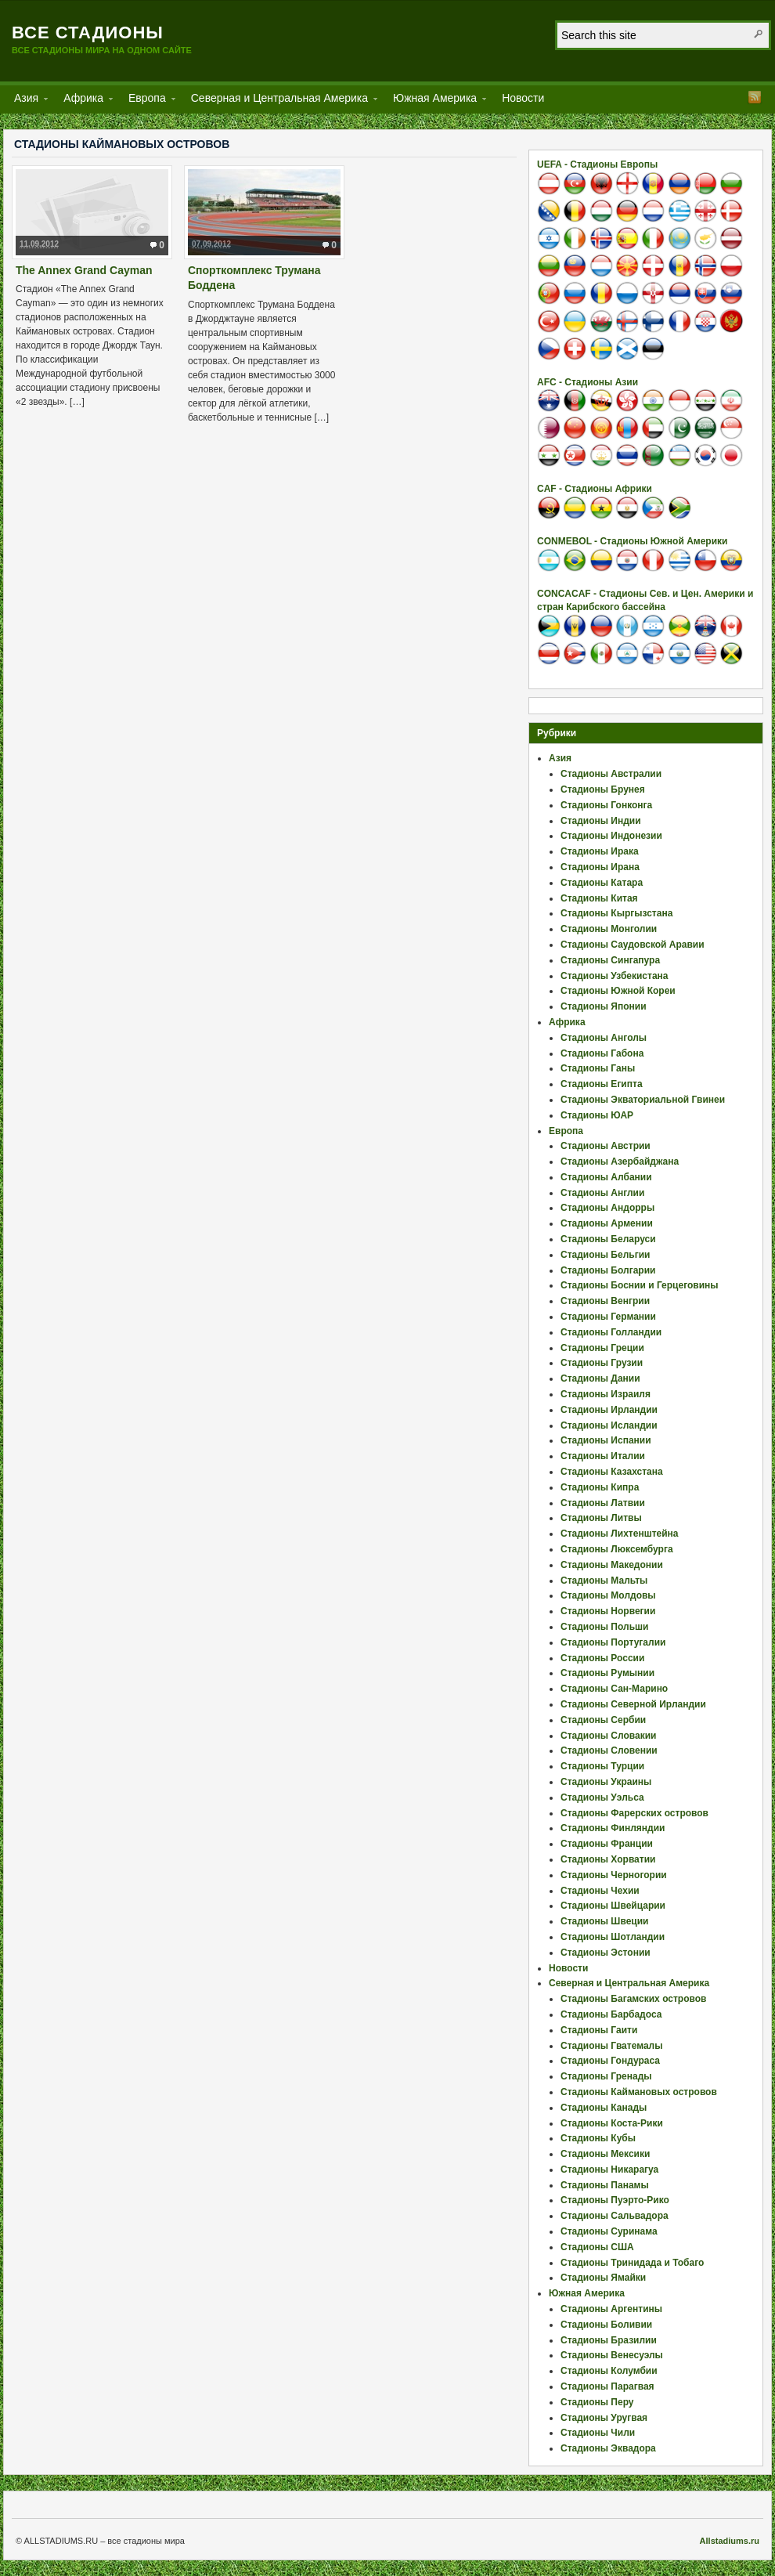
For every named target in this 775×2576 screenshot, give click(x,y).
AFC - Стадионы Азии (587, 382)
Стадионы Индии (601, 820)
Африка (83, 101)
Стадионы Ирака (600, 851)
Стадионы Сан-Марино (614, 1688)
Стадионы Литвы (601, 1517)
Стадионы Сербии (603, 1719)
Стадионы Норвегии (608, 1611)
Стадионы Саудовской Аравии (633, 944)
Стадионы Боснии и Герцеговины (640, 1285)
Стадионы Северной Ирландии (633, 1704)
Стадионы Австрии (606, 1145)
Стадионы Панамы (605, 2185)
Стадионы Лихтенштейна (620, 1533)
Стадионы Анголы (604, 1037)
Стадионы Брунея (603, 789)
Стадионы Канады (604, 2107)
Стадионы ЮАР (597, 1115)
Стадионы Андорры (607, 1207)
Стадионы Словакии (608, 1735)
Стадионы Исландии (609, 1425)
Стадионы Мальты (604, 1580)
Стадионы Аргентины (611, 2308)
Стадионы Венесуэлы (612, 2355)
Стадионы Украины (606, 1781)
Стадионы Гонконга (606, 805)
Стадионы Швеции (604, 1921)
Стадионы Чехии (600, 1890)
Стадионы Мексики (605, 2153)
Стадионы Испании (606, 1440)
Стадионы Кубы (598, 2138)
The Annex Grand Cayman (84, 270)
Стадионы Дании (600, 1378)
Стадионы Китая (599, 898)
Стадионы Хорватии (608, 1859)
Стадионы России (602, 1658)
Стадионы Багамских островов (633, 1998)
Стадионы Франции (607, 1843)
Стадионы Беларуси (608, 1239)
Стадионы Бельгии (605, 1254)
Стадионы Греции (602, 1347)
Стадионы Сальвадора (615, 2215)
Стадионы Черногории (614, 1875)
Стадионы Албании (606, 1177)
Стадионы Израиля (606, 1394)
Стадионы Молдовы (608, 1595)
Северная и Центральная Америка (279, 101)
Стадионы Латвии (603, 1503)
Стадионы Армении (607, 1223)
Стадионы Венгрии (605, 1300)
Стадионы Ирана (600, 867)
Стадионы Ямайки (603, 2277)
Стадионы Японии (604, 1006)
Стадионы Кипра (600, 1487)
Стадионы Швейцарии (613, 1905)
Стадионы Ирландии (609, 1409)
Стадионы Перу (597, 2402)
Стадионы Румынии (607, 1672)
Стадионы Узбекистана (615, 975)
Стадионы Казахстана (612, 1471)
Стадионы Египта (602, 1083)
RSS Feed (754, 97)
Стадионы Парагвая (607, 2386)
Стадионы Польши (604, 1626)
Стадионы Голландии (611, 1332)
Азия (26, 101)
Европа (147, 101)
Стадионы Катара (602, 882)
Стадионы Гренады (606, 2076)
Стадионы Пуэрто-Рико (615, 2200)
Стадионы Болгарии (608, 1270)
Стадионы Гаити (599, 2030)
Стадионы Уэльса (602, 1797)
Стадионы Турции (602, 1766)
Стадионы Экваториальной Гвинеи (643, 1099)
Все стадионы (88, 32)
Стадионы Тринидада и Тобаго (632, 2262)
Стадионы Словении (609, 1750)
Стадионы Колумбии (609, 2370)
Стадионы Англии (602, 1192)
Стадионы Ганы (598, 1068)
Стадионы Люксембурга (617, 1549)
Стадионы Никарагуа (609, 2169)
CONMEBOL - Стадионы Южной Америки (632, 541)
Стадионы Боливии (606, 2324)
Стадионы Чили (598, 2432)
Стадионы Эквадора (608, 2448)
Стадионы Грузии (602, 1362)
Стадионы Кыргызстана (616, 913)
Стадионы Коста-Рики (612, 2123)
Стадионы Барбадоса (611, 2014)
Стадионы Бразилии (609, 2340)
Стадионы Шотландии (613, 1936)
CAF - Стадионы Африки (594, 488)
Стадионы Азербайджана (620, 1161)
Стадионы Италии (603, 1456)
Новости (523, 98)
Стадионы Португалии (613, 1642)
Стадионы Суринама (609, 2231)
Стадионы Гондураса (610, 2060)
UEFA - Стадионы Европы (597, 164)
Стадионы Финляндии (613, 1828)
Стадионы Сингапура (610, 960)
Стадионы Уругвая (604, 2417)
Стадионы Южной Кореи (618, 990)
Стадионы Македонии (612, 1564)
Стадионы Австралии (611, 773)
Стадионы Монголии (609, 928)
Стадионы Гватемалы (611, 2045)
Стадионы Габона (602, 1053)
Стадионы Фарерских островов (634, 1813)
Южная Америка (435, 101)
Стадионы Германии (608, 1316)
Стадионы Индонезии (611, 835)
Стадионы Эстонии (606, 1952)
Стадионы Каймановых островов (639, 2091)
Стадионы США (597, 2247)
